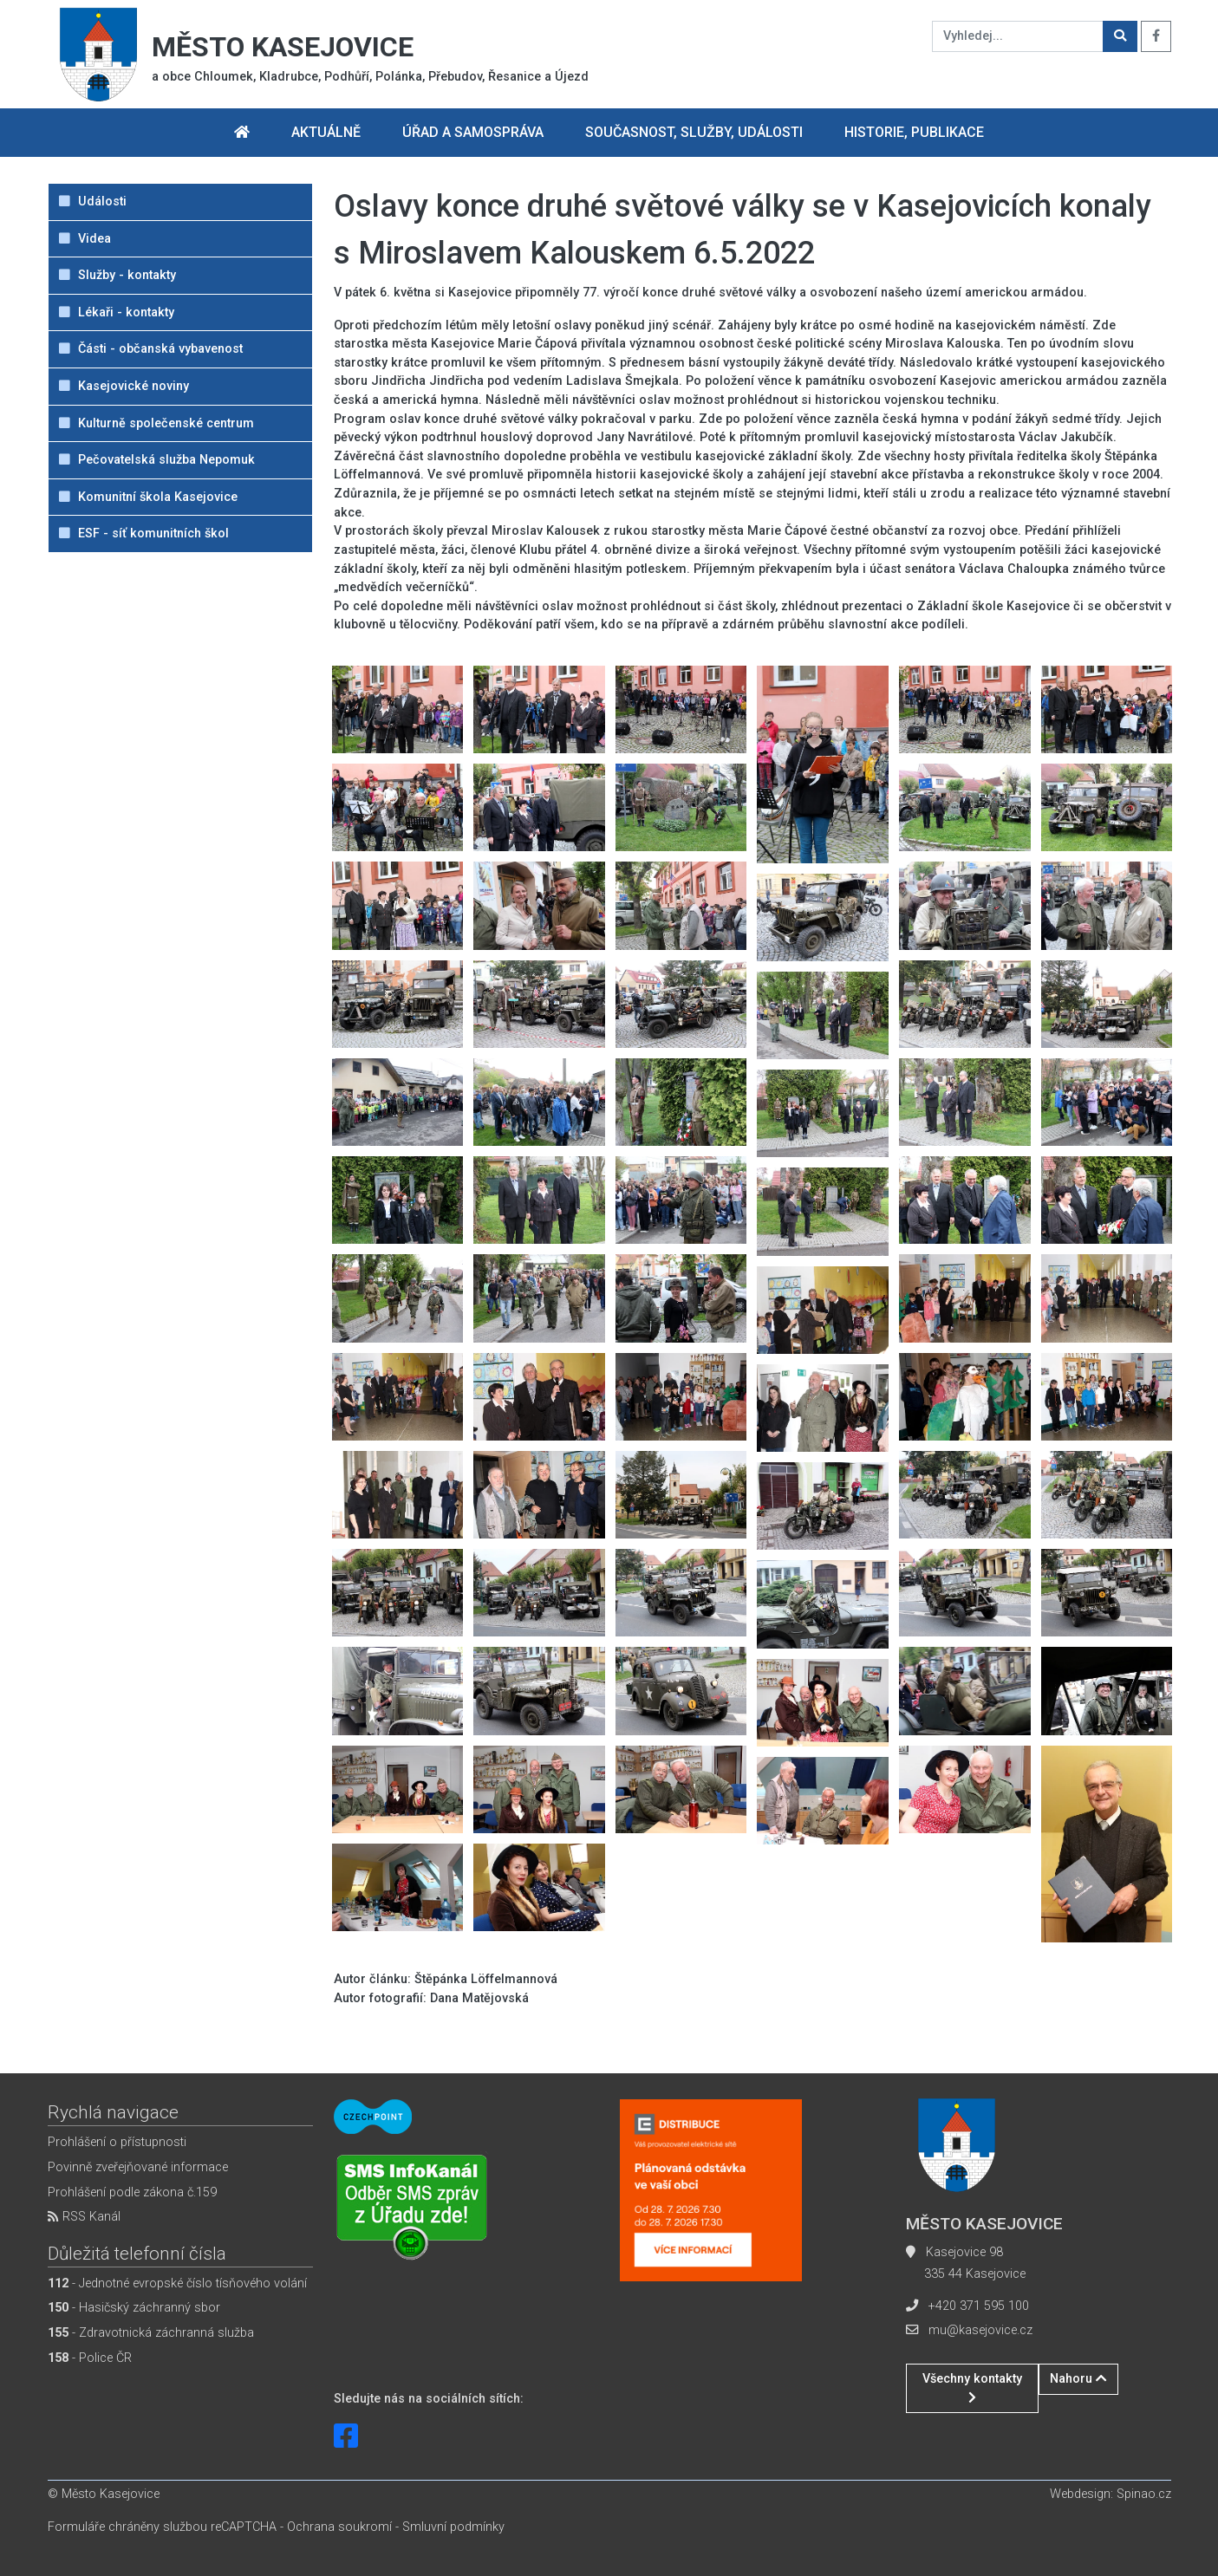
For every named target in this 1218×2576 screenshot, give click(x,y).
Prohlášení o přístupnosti (117, 2142)
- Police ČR (90, 2358)
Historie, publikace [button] (914, 132)
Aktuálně (326, 132)
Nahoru (1078, 2378)
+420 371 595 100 (978, 2306)
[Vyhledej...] (1018, 36)
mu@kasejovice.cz (980, 2330)
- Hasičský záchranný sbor (134, 2307)
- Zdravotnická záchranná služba (151, 2333)
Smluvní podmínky (453, 2527)
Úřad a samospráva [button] (473, 132)
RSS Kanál (84, 2216)
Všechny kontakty (972, 2387)
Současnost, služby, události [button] (694, 132)
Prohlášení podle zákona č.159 (132, 2192)
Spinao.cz (1144, 2494)
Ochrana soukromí (339, 2527)
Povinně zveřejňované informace (138, 2167)
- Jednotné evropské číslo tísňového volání (177, 2283)
